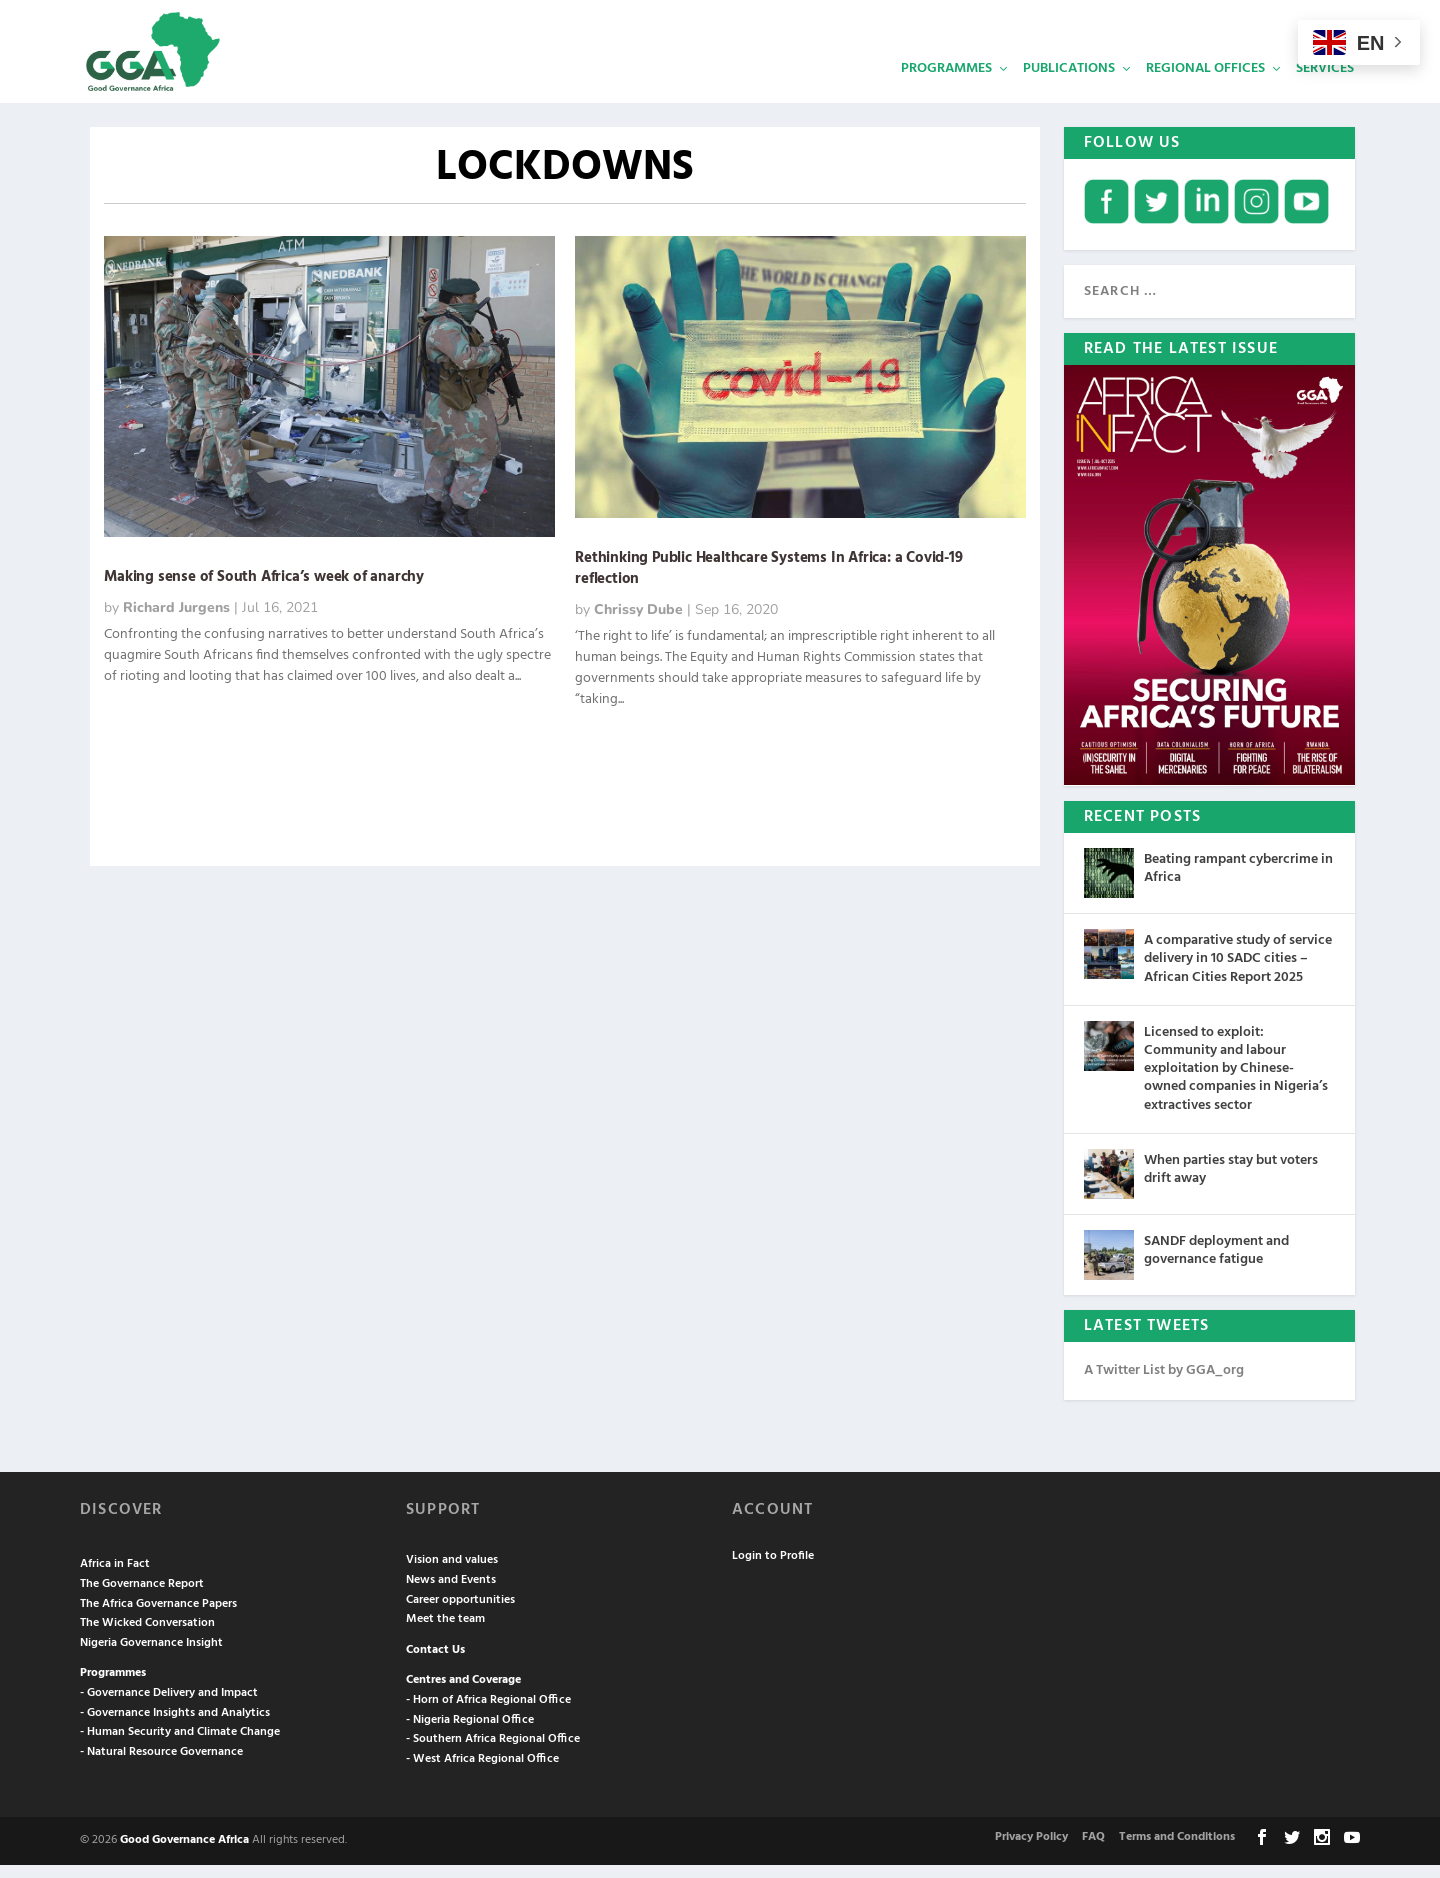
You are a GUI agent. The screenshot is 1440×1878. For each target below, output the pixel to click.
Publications (1069, 85)
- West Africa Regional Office (482, 1772)
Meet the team (445, 1633)
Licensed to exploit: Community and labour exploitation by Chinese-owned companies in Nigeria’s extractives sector (1236, 1082)
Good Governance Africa (184, 1854)
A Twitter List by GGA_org (1164, 1383)
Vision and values (452, 1574)
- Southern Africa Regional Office (493, 1753)
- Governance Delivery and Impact (169, 1706)
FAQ (1093, 1850)
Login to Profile (773, 1569)
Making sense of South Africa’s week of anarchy (264, 590)
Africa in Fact (115, 1578)
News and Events (451, 1593)
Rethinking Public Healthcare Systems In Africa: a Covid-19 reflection (768, 581)
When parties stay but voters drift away (1231, 1182)
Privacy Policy (1031, 1850)
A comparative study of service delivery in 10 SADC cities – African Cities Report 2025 (1238, 972)
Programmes (946, 85)
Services (1325, 85)
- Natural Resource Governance (161, 1765)
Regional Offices (1205, 85)
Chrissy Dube (638, 622)
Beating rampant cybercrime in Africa (1238, 882)
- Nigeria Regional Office (470, 1733)
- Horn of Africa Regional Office (488, 1713)
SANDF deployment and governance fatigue (1216, 1263)
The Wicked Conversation (147, 1637)
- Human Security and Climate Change (180, 1746)
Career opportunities (460, 1613)
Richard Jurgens (176, 620)
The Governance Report (142, 1597)
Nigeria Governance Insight (151, 1656)
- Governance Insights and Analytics (175, 1726)
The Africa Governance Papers (158, 1617)
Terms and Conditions (1177, 1850)
